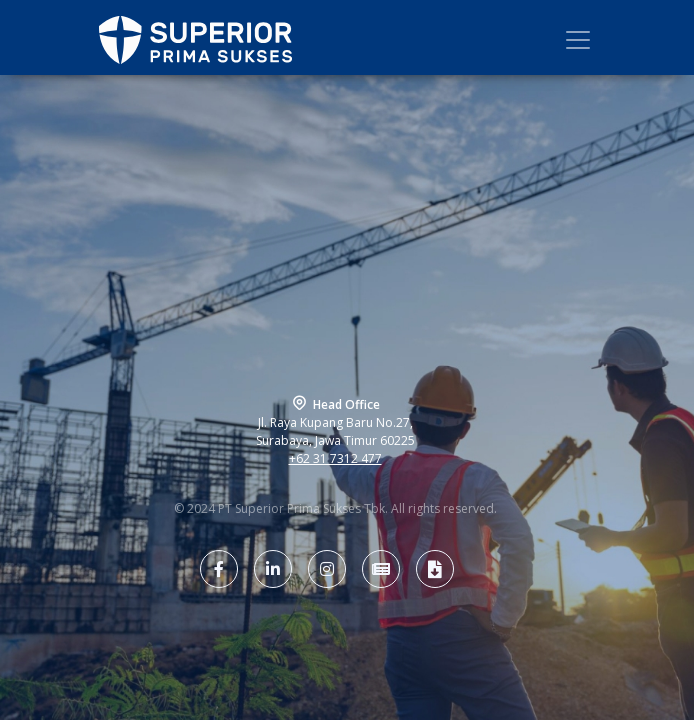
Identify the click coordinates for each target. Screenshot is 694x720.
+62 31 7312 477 (335, 458)
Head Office (346, 404)
